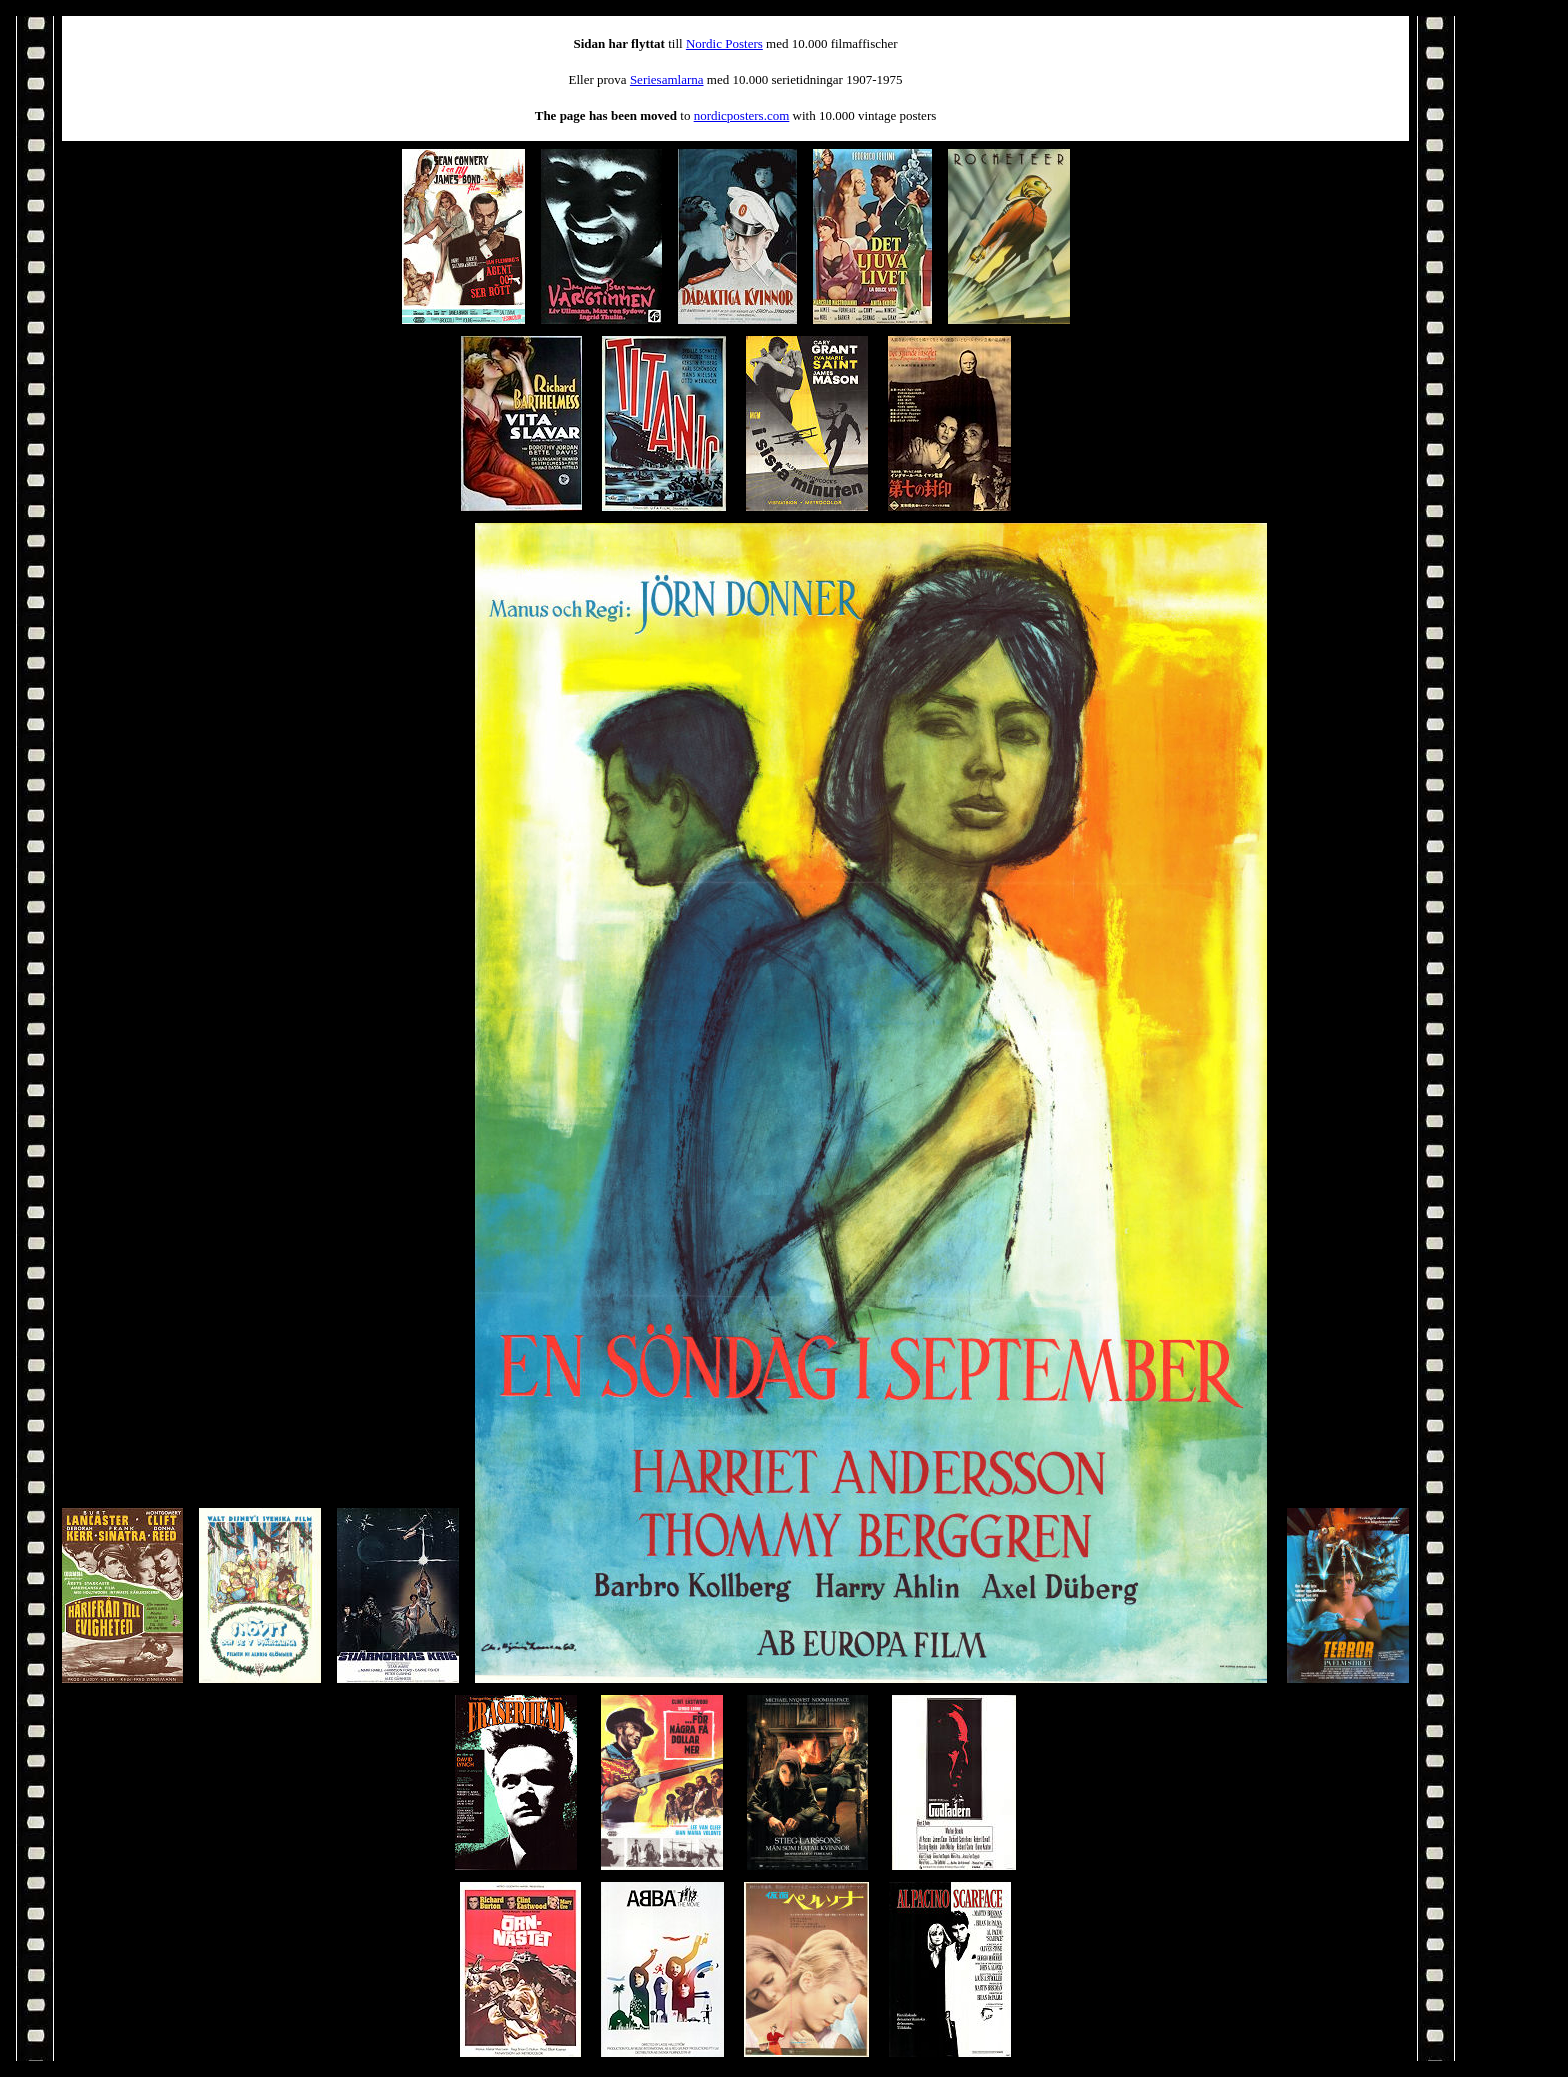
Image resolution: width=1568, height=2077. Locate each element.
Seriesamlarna (667, 79)
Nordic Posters (724, 43)
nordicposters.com (742, 115)
